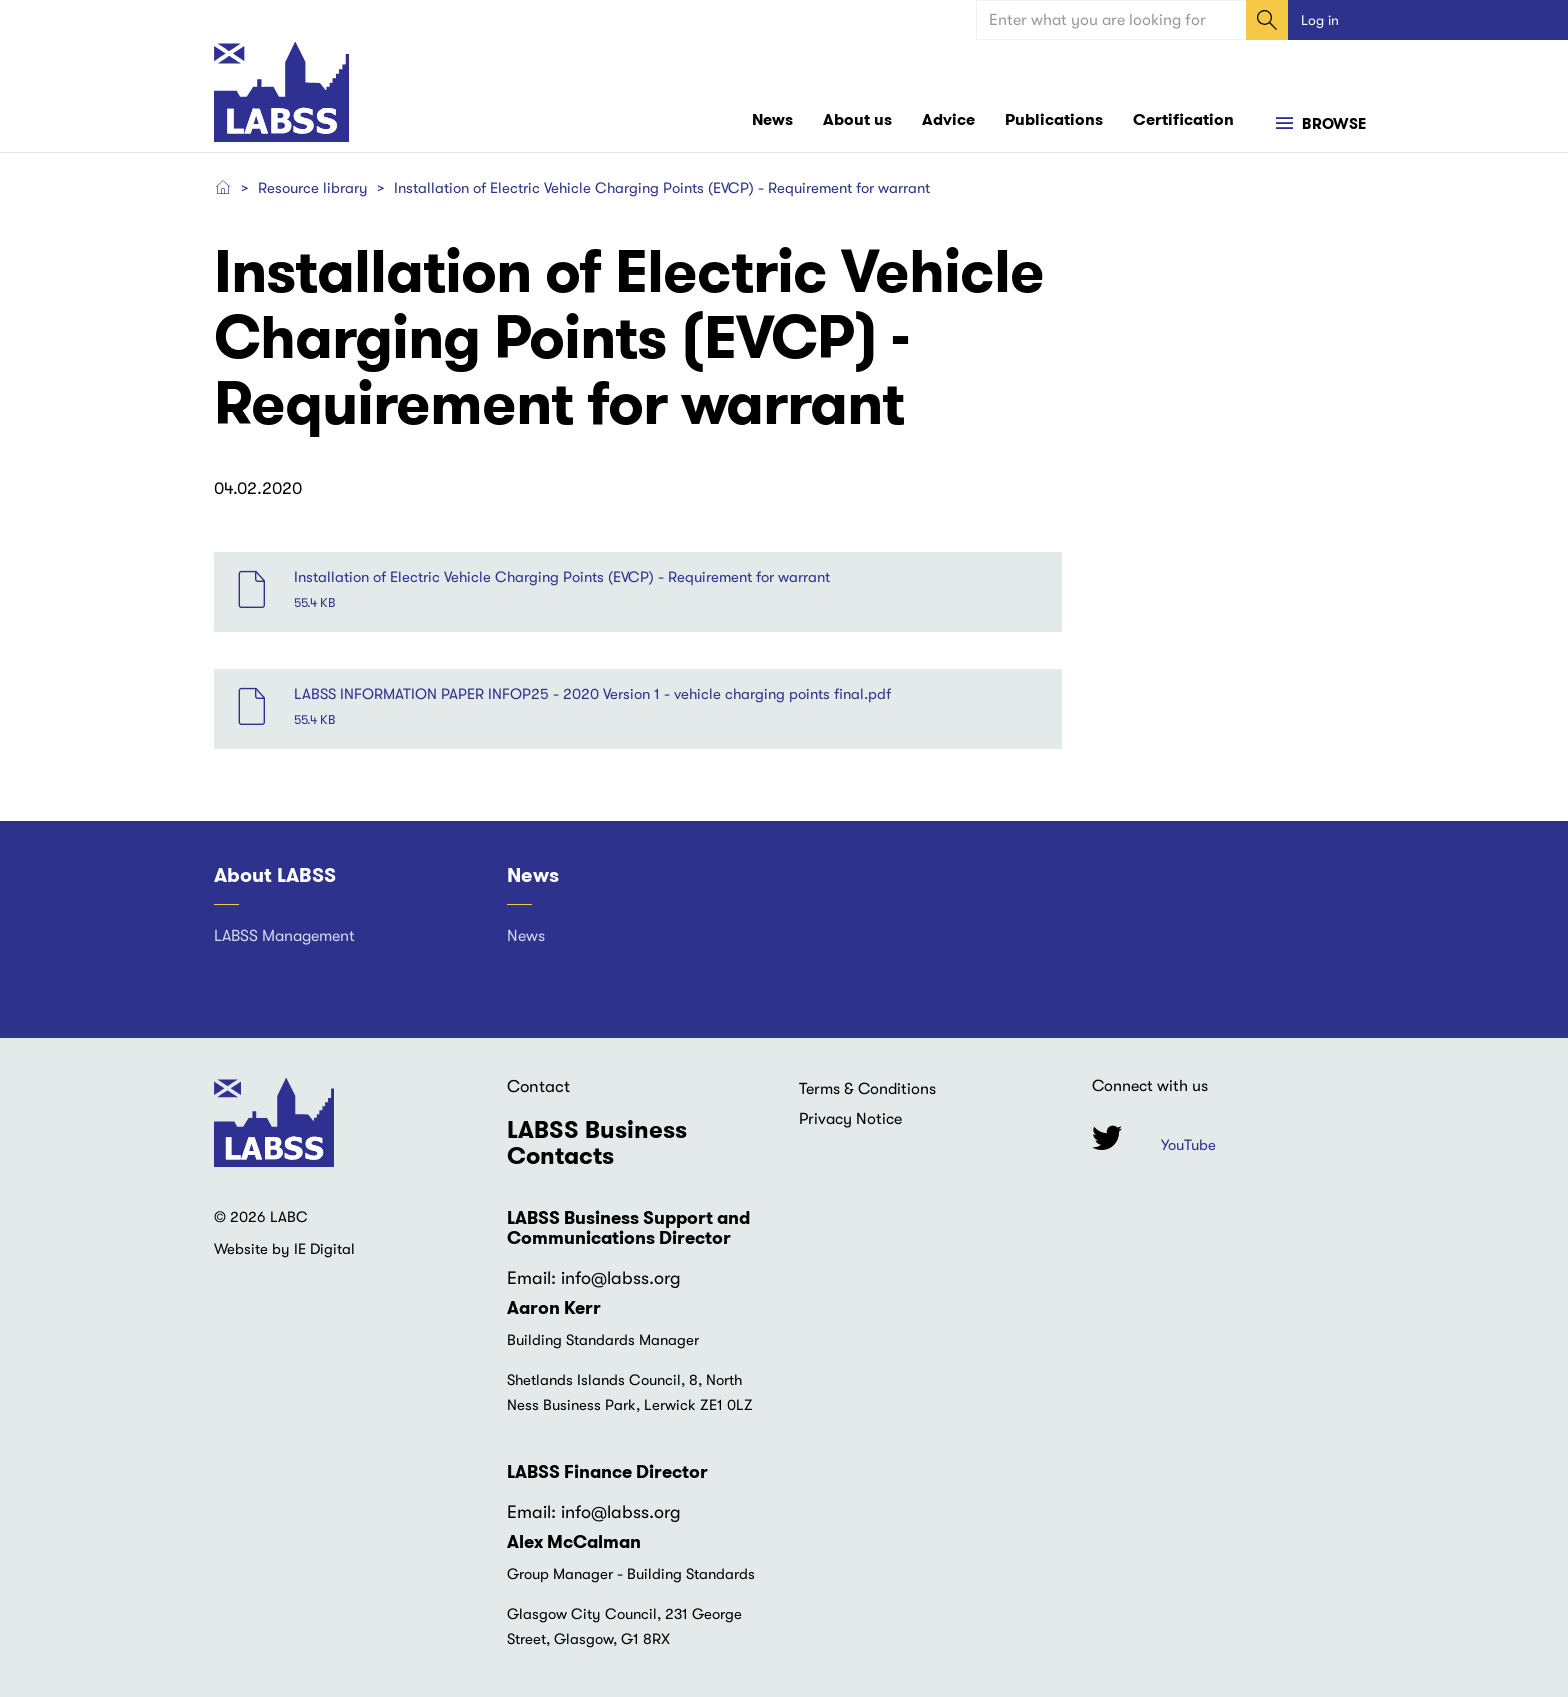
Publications (1054, 119)
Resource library (313, 188)
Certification (1183, 119)
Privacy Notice (850, 1119)
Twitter (1107, 1137)
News (772, 119)
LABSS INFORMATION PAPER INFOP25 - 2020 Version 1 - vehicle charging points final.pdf (592, 694)
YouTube (1188, 1145)
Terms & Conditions (867, 1089)
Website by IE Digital (284, 1249)
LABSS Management (284, 936)
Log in (1320, 20)
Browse (1332, 124)
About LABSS (275, 875)
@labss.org (636, 1278)
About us (857, 119)
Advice (948, 119)
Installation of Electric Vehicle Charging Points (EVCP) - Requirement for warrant (562, 577)
